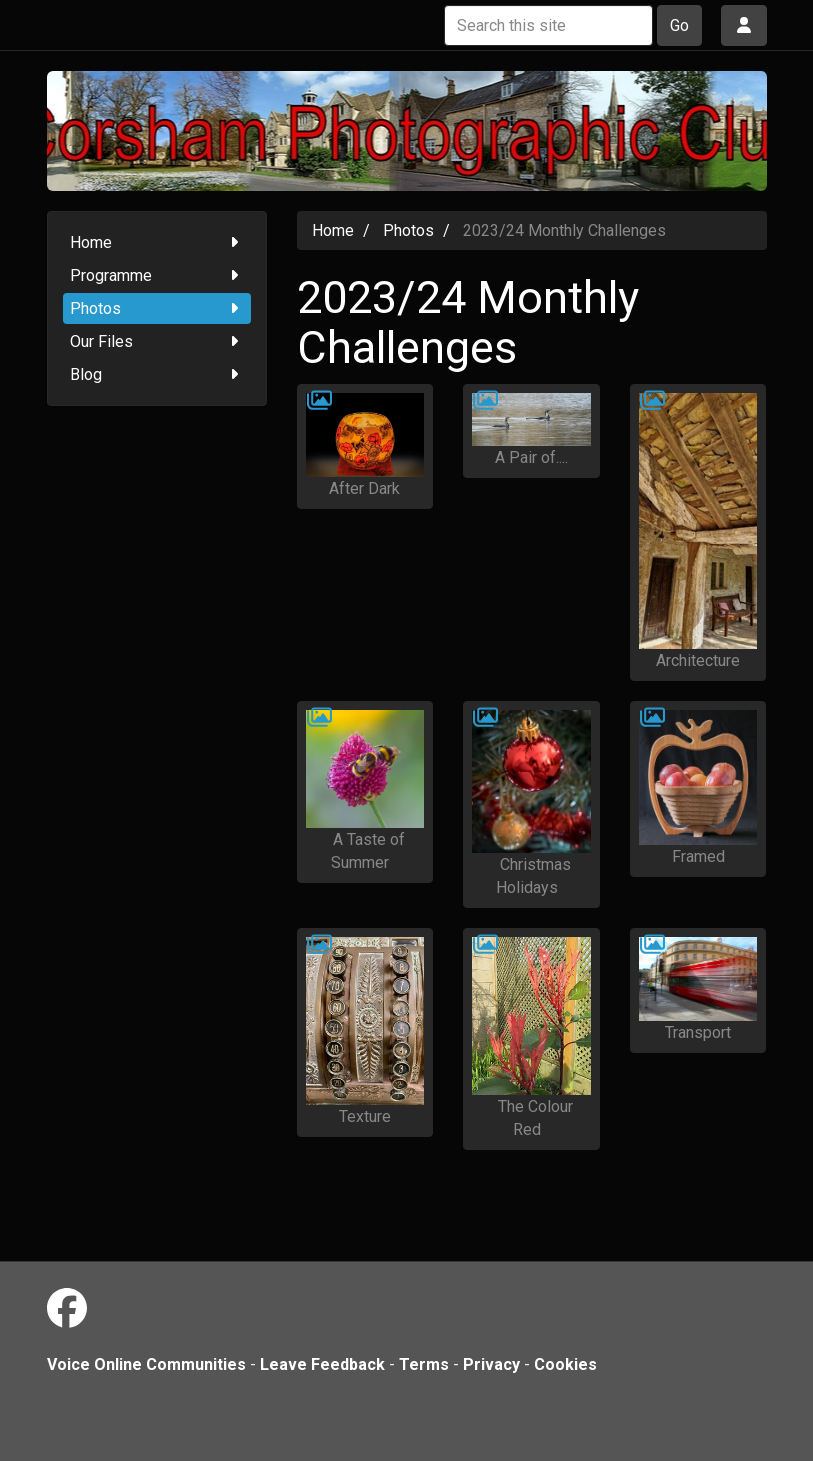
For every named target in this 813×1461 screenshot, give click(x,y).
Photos (157, 308)
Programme (157, 275)
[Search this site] (548, 25)
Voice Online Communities (146, 1364)
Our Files (157, 341)
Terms (424, 1364)
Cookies (565, 1364)
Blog (157, 374)
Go (679, 25)
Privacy (491, 1364)
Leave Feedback (322, 1364)
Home (157, 242)
